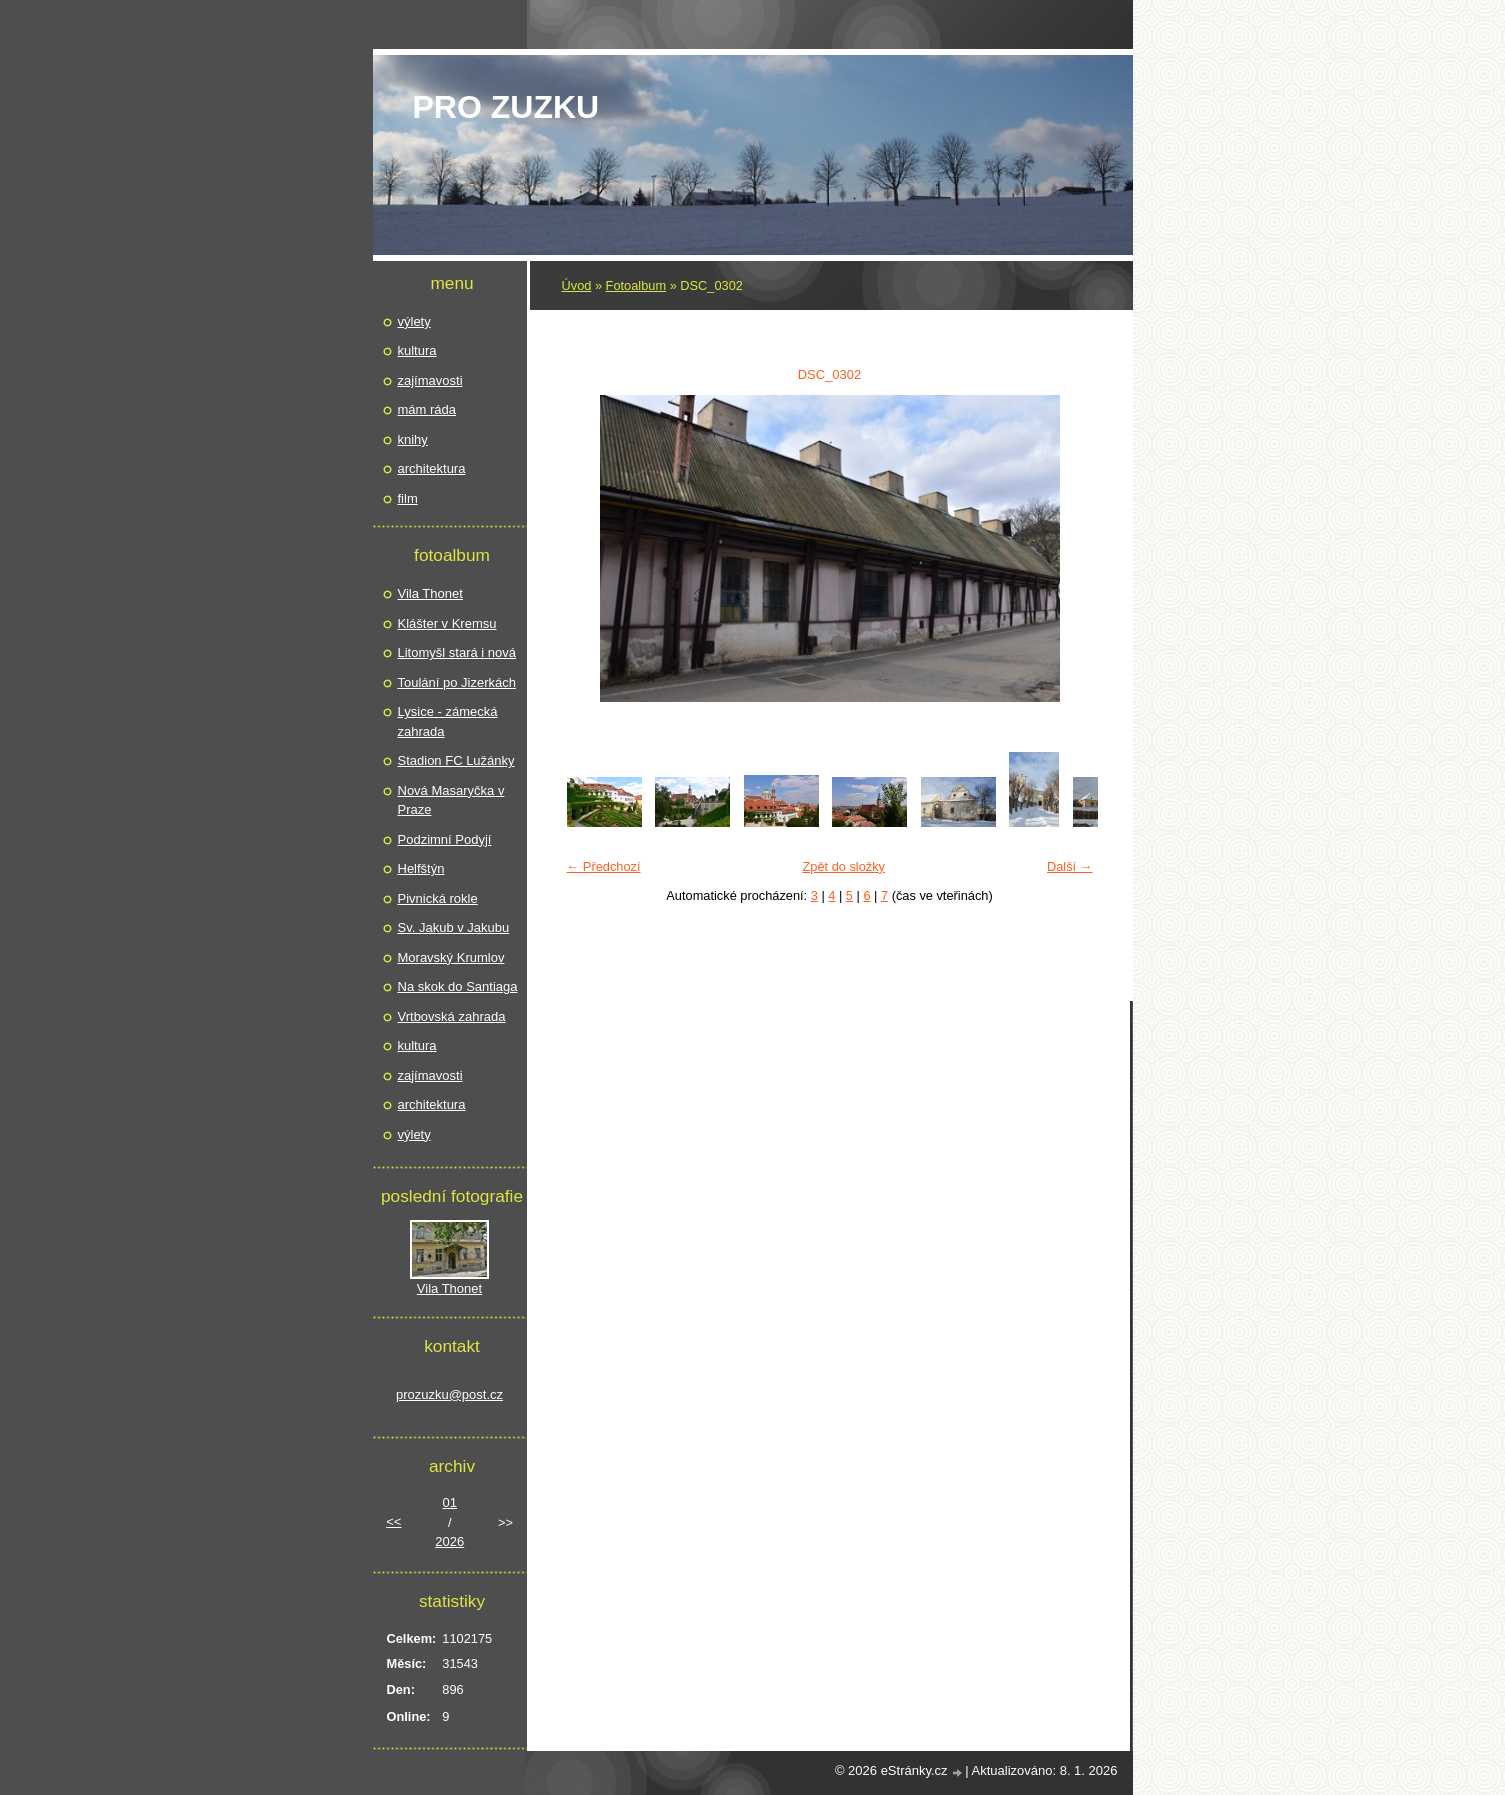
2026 (449, 1541)
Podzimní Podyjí (445, 839)
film (408, 498)
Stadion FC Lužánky (456, 760)
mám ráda (427, 409)
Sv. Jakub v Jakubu (454, 927)
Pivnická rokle (438, 898)
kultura (417, 350)
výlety (414, 321)
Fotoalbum (636, 285)
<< (393, 1521)
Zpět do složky (843, 866)
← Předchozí (604, 866)
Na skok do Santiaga (458, 986)
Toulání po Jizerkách (457, 682)
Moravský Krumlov (451, 957)
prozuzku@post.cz (449, 1394)
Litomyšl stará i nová (457, 652)
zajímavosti (430, 380)
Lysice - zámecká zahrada (448, 721)
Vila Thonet (430, 593)
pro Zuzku (506, 107)
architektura (432, 468)
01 (450, 1502)
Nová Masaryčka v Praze (451, 800)
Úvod (577, 285)
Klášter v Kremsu (447, 623)
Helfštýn (421, 868)
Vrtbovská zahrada (452, 1016)
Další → (1070, 866)
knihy (413, 439)
